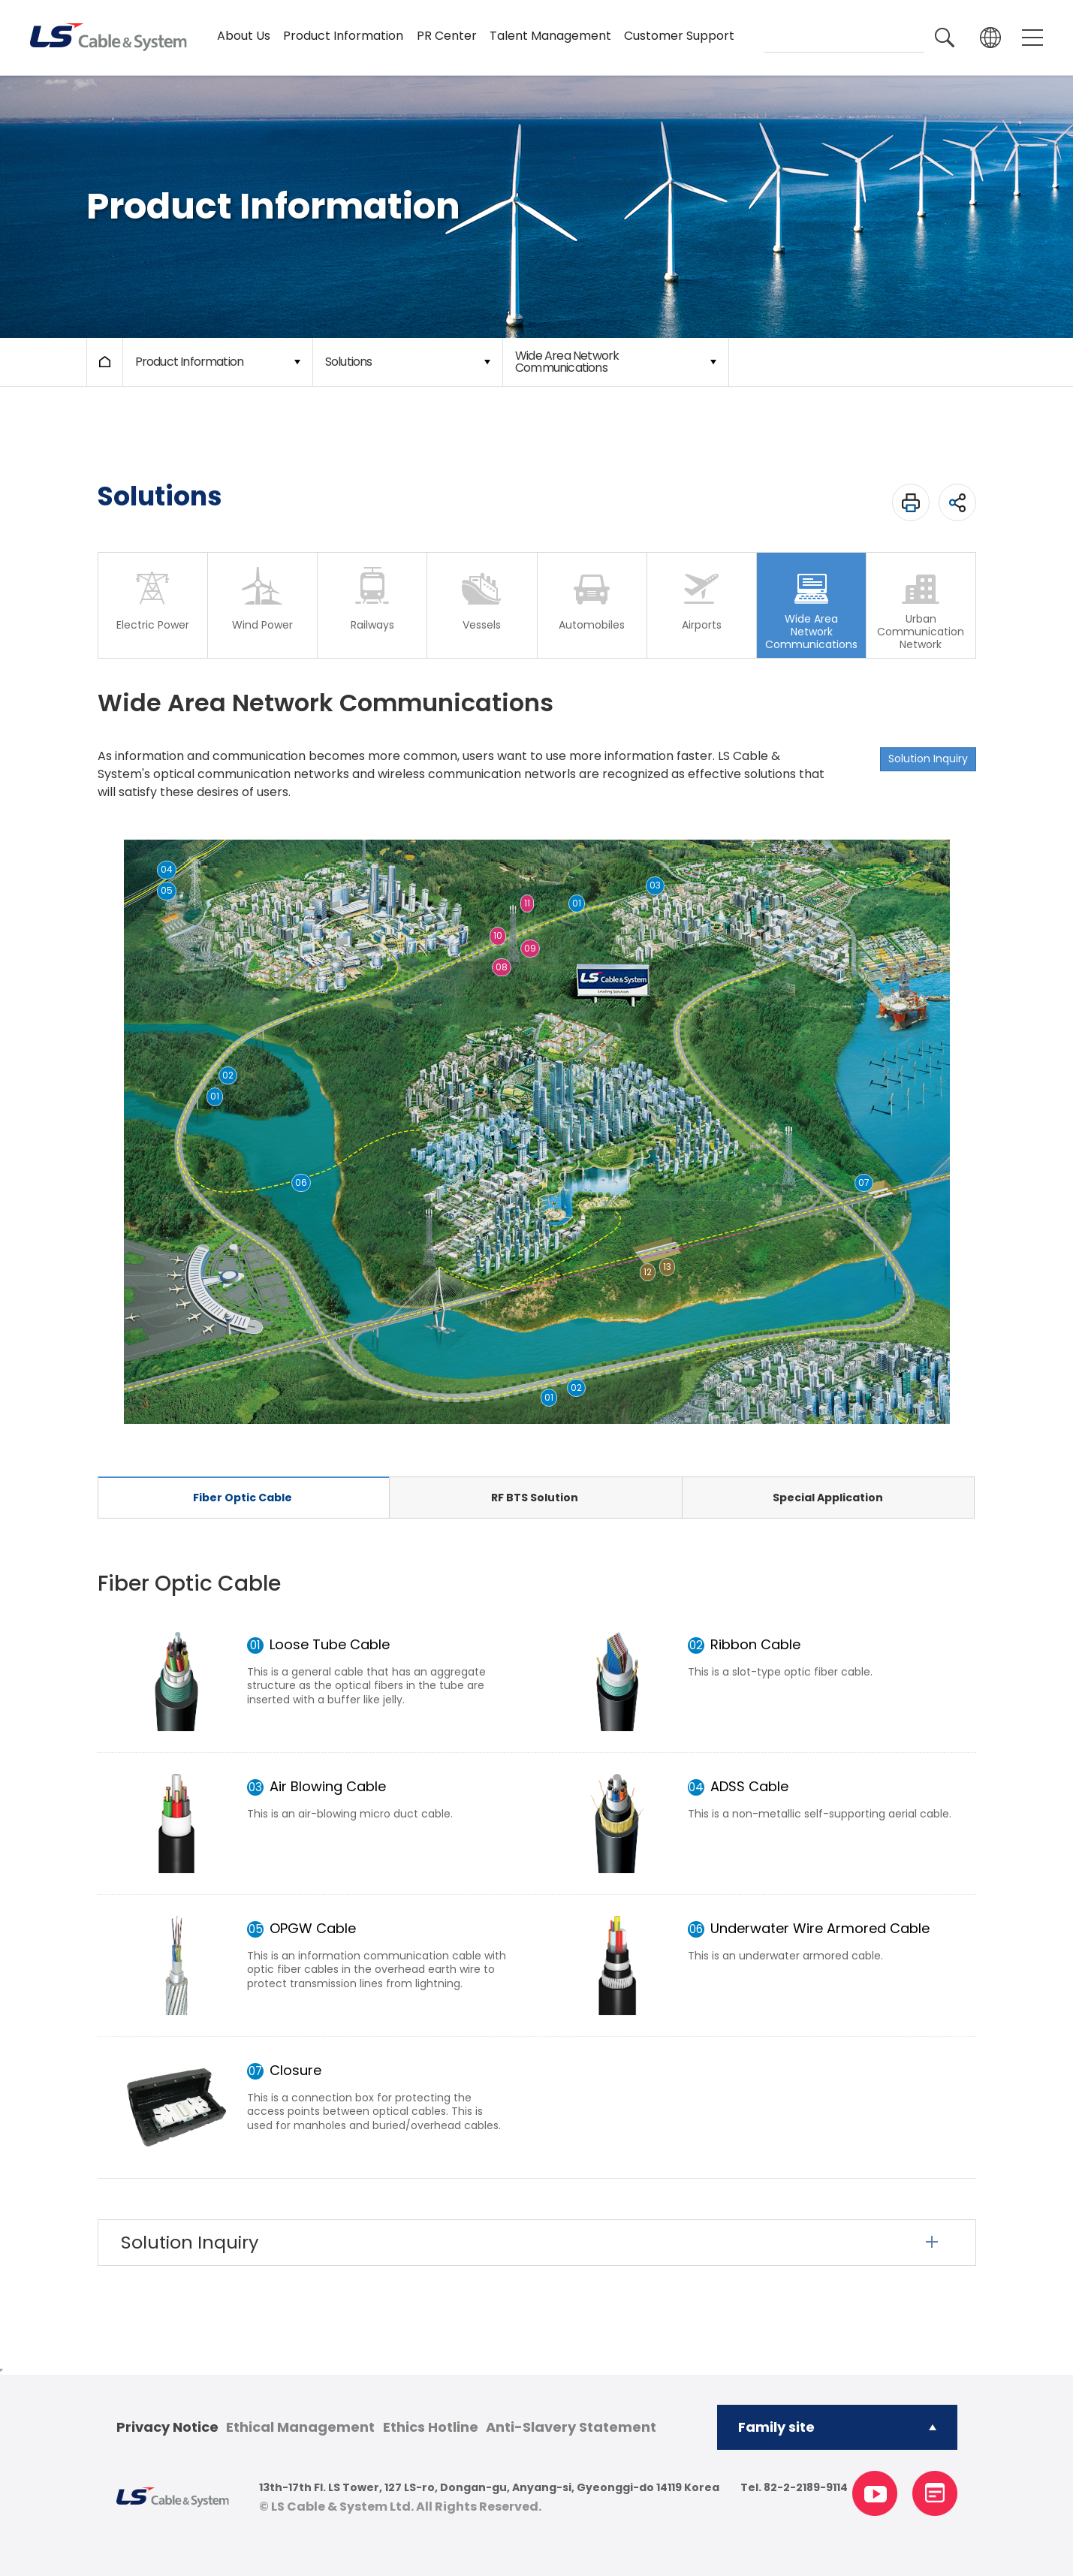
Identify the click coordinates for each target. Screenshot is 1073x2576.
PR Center (447, 36)
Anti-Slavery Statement (571, 2427)
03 (655, 885)
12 (647, 1271)
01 (548, 1397)
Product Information (343, 36)
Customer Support (679, 36)
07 (864, 1182)
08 (502, 967)
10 (497, 935)
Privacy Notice (167, 2427)
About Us (243, 36)
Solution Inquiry (928, 758)
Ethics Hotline (430, 2427)
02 (576, 1387)
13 (667, 1266)
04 (167, 869)
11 (527, 903)
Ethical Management (300, 2427)
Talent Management (550, 36)
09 (530, 948)
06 (301, 1182)
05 (167, 890)
